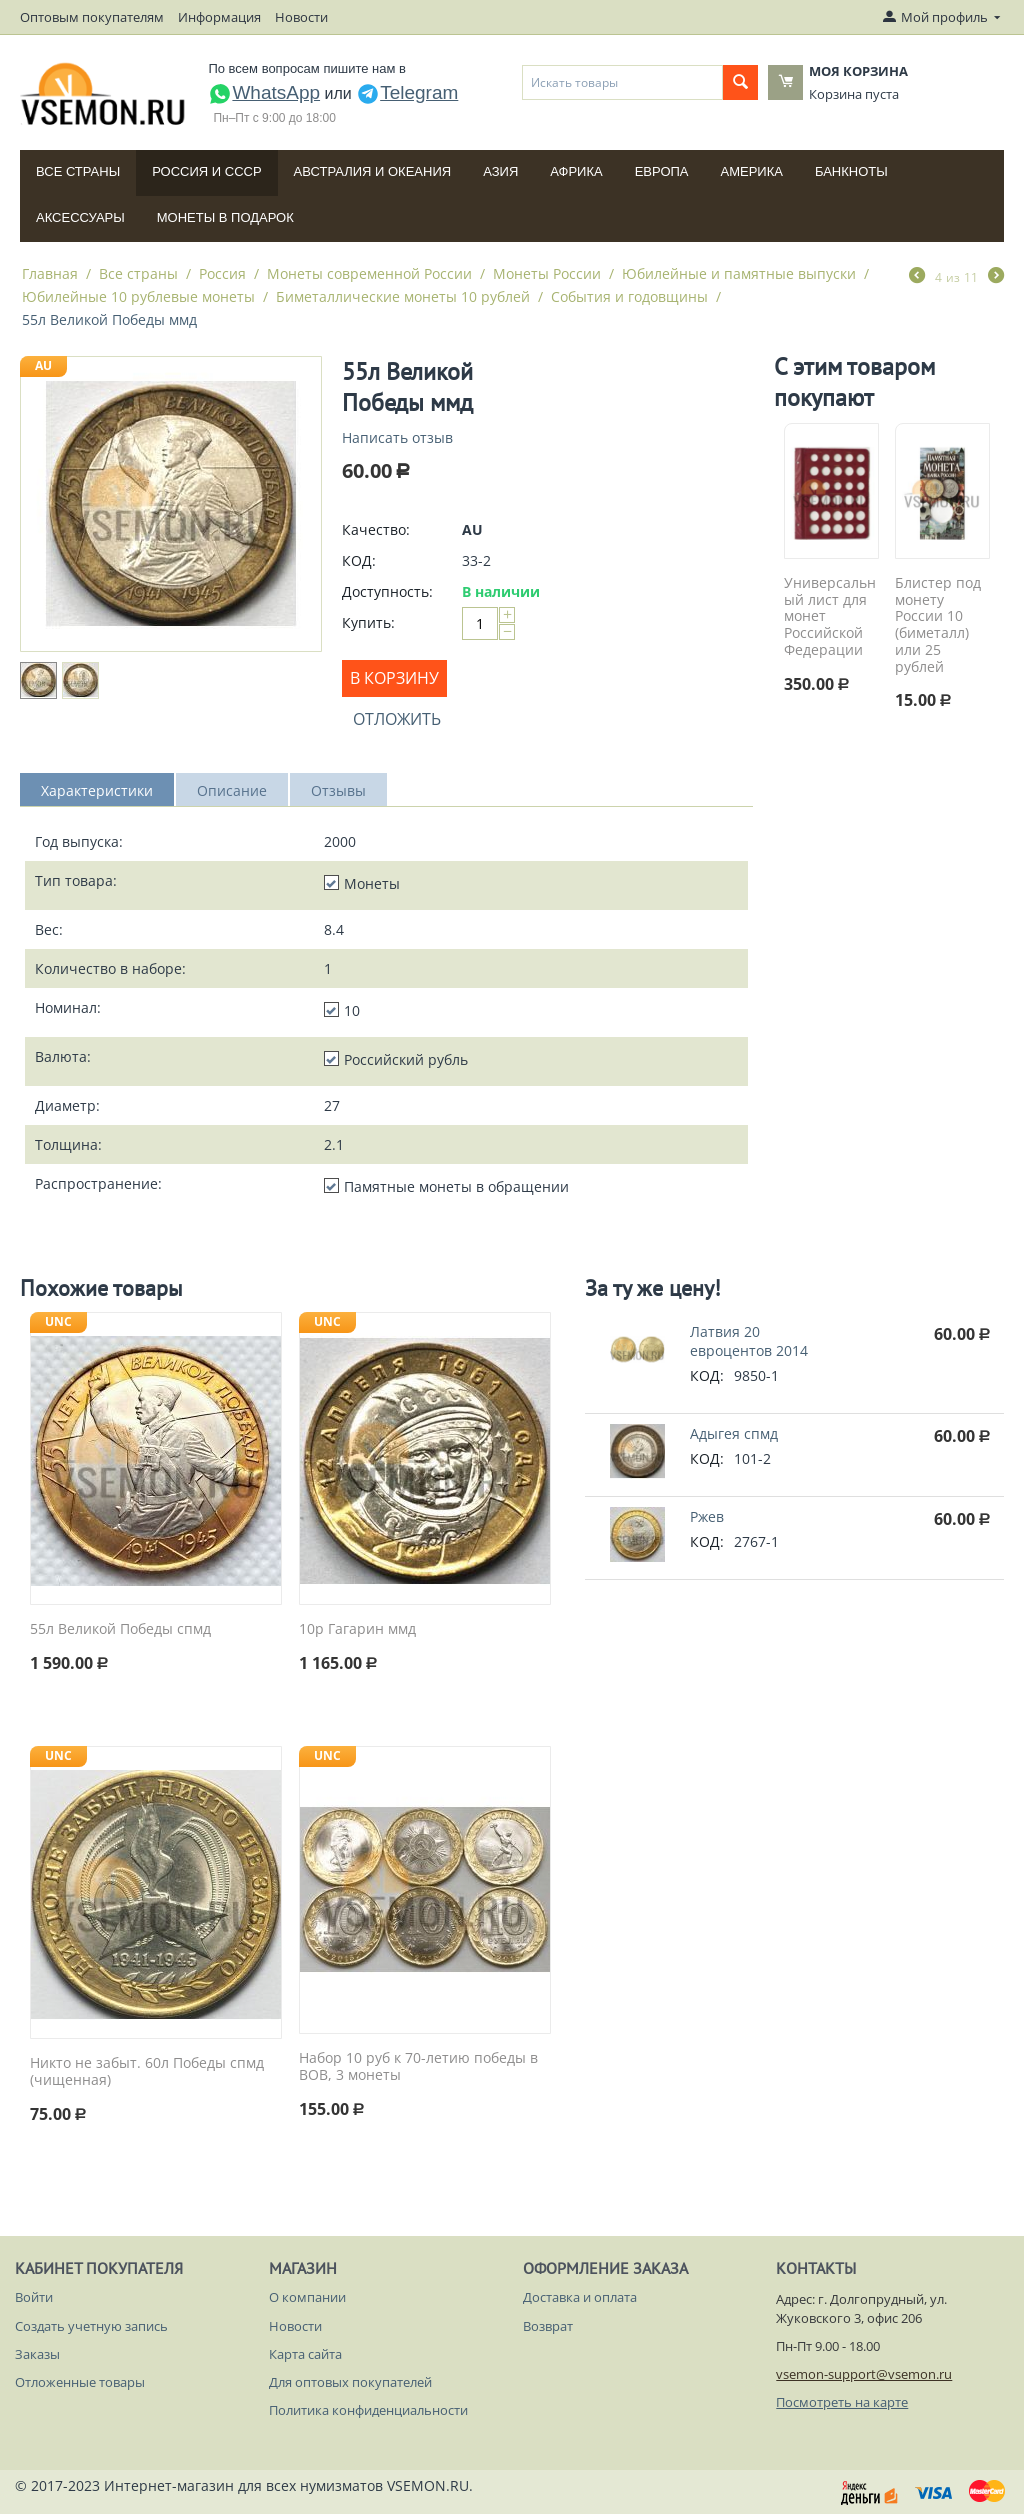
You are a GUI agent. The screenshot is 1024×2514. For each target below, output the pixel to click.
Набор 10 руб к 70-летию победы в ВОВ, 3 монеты (418, 2067)
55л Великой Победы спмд (120, 1629)
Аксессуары (80, 217)
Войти (34, 2297)
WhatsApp (264, 92)
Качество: (376, 529)
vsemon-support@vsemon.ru (864, 2374)
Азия (500, 171)
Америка (752, 171)
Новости (301, 17)
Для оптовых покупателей (350, 2382)
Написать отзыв (397, 437)
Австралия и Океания (373, 171)
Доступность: (387, 591)
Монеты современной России (369, 273)
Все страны (78, 171)
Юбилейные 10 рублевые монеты (138, 296)
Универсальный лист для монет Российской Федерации (830, 617)
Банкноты (851, 171)
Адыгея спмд (734, 1433)
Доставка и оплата (580, 2297)
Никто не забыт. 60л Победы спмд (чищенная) (147, 2072)
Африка (576, 171)
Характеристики (97, 790)
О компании (307, 2297)
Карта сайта (305, 2354)
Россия (222, 273)
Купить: (368, 622)
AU (43, 365)
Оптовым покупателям (92, 17)
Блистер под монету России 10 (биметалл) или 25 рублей (938, 625)
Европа (662, 171)
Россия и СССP (206, 171)
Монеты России (547, 273)
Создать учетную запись (91, 2326)
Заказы (37, 2354)
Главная (50, 273)
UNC (58, 1321)
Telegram (407, 92)
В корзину (394, 678)
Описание (232, 790)
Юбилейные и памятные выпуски (739, 273)
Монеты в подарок (225, 217)
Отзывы (338, 790)
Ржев (707, 1516)
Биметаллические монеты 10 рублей (403, 296)
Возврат (548, 2326)
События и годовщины (629, 296)
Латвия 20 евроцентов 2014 (749, 1341)
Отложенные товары (80, 2382)
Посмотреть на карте (842, 2402)
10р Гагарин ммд (357, 1629)
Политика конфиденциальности (368, 2410)
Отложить (397, 719)
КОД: (359, 560)
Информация (219, 17)
